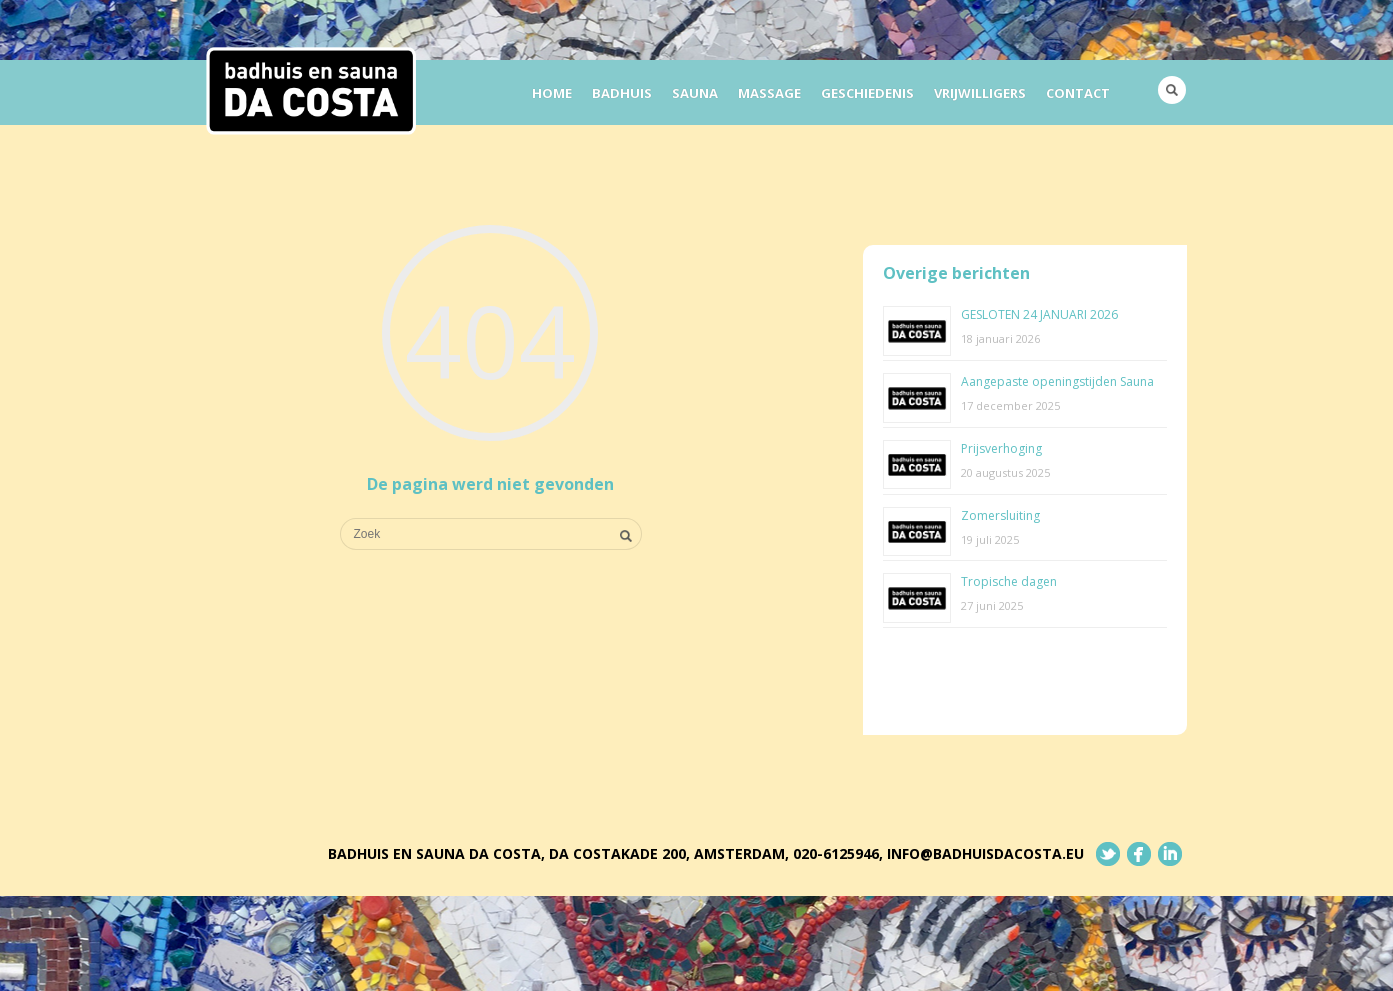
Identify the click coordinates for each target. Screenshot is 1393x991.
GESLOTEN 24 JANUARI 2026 (1039, 314)
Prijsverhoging (1001, 448)
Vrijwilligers (980, 93)
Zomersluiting (1000, 515)
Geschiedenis (867, 93)
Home (552, 93)
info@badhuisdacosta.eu (985, 853)
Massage (769, 93)
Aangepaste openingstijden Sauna (1057, 381)
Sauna (695, 93)
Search (1172, 90)
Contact (1078, 93)
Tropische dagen (1009, 581)
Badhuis (622, 93)
